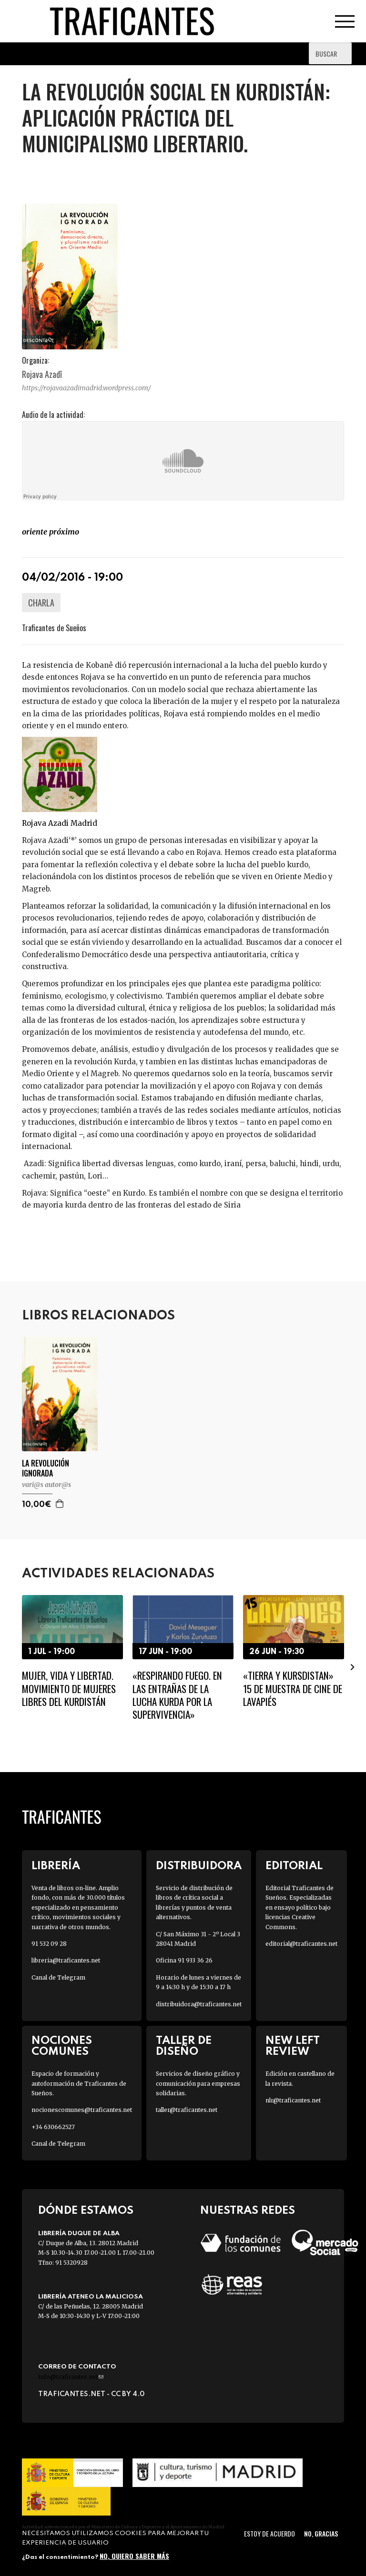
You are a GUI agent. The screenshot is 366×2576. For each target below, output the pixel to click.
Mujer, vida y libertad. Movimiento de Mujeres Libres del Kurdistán (69, 1688)
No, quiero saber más (134, 2556)
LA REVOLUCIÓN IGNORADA (45, 1468)
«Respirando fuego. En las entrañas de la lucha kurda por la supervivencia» (177, 1695)
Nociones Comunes (61, 2046)
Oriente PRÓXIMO (50, 531)
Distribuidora (199, 1866)
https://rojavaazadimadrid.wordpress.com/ (86, 388)
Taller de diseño (184, 2046)
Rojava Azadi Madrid (59, 823)
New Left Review (292, 2046)
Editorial (294, 1866)
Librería (55, 1866)
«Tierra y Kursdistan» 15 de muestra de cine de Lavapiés (292, 1688)
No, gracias (321, 2533)
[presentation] (352, 1666)
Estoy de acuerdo (269, 2533)
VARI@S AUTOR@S (46, 1484)
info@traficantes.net (70, 2376)
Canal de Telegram (58, 1977)
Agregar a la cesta (60, 1503)
